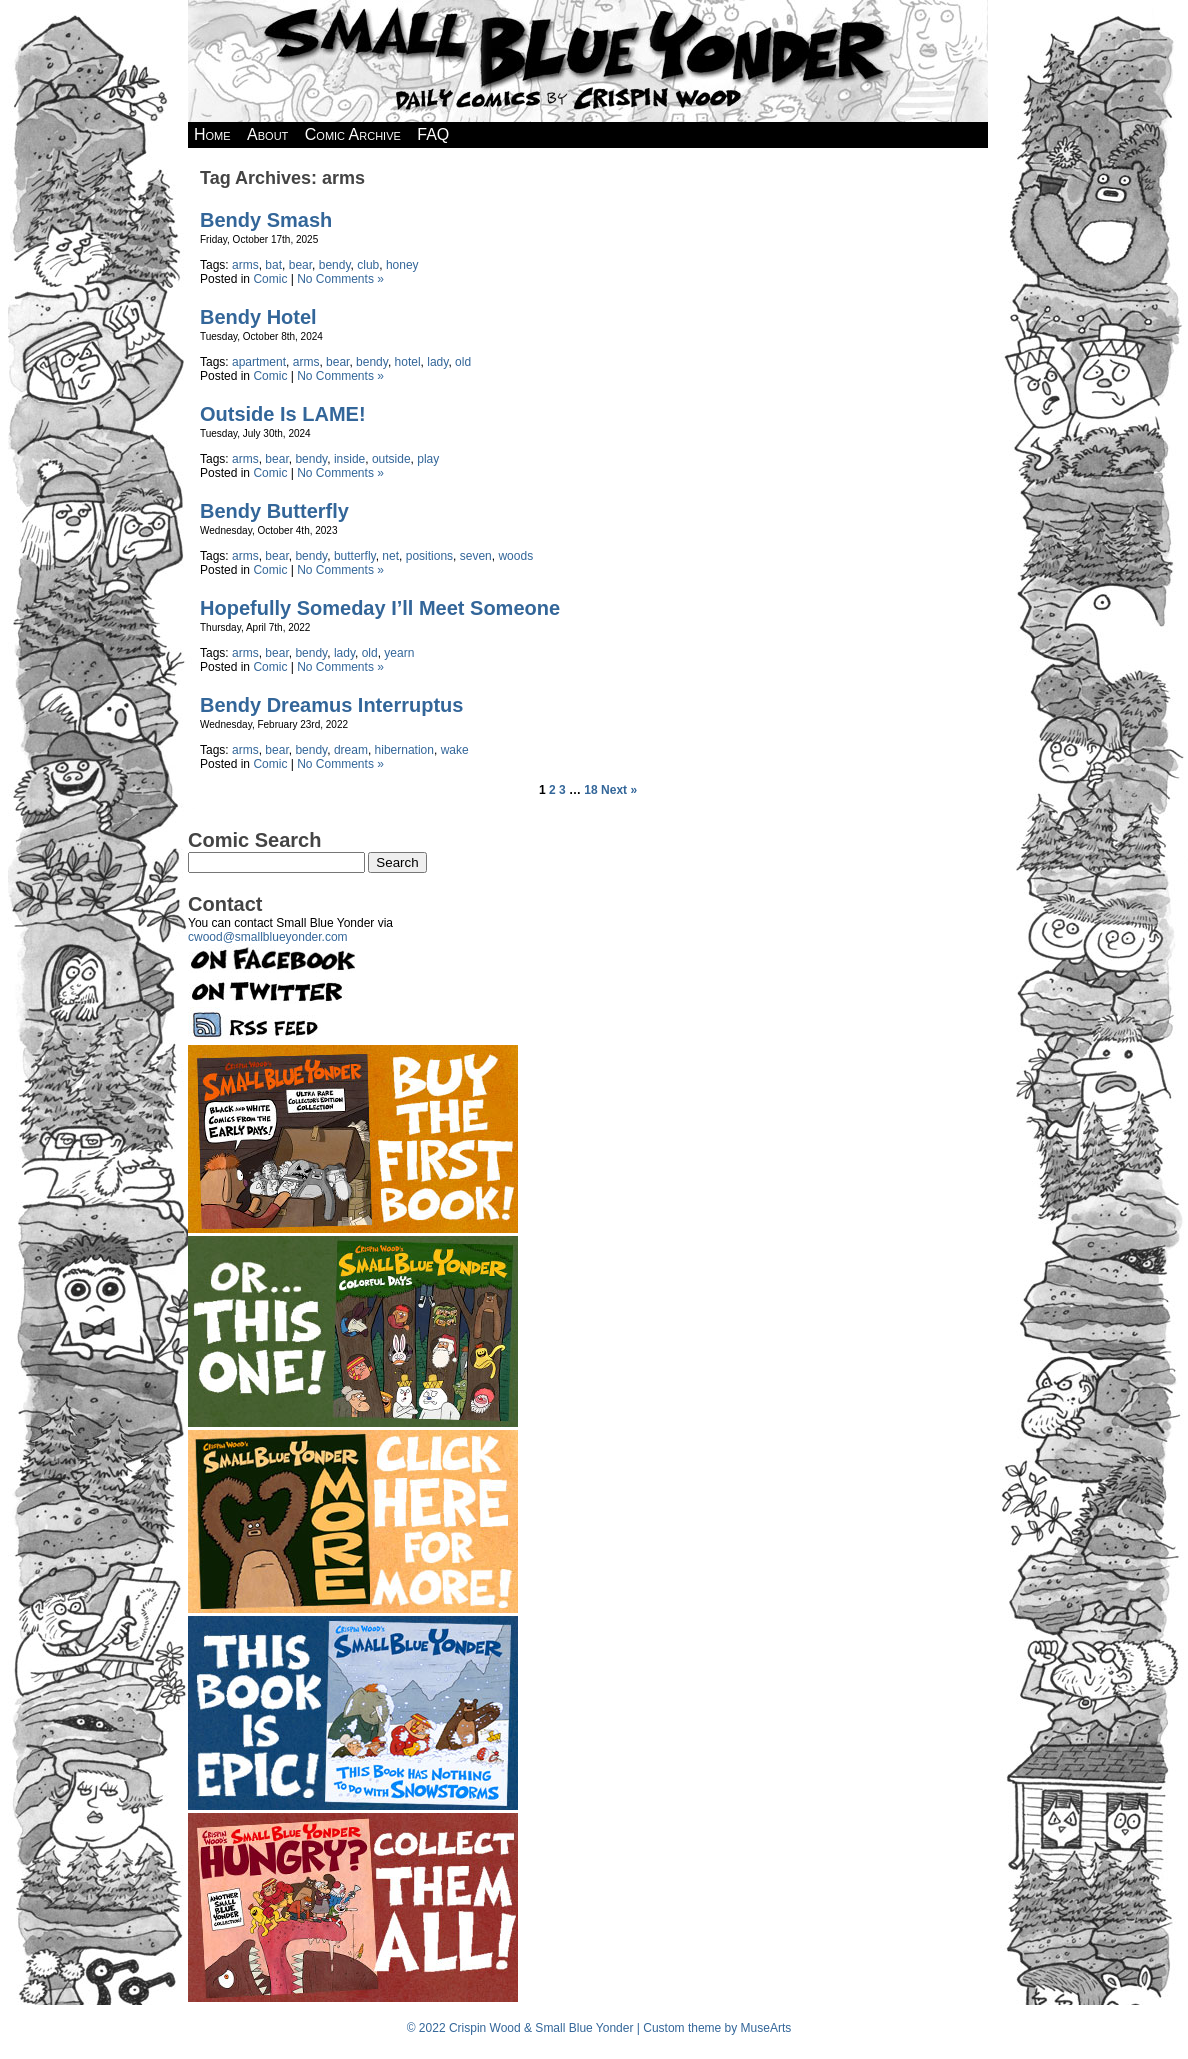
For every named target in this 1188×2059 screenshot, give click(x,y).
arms (245, 265)
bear (300, 265)
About (267, 134)
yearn (399, 653)
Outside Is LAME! (283, 414)
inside (349, 459)
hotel (408, 362)
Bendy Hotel (258, 317)
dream (351, 750)
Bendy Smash (266, 220)
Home (212, 134)
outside (391, 459)
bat (273, 265)
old (463, 362)
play (428, 459)
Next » (619, 790)
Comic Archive (353, 134)
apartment (259, 362)
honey (402, 265)
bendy (335, 265)
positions (429, 556)
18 (590, 790)
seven (476, 556)
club (368, 265)
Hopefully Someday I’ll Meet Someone (380, 608)
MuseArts (766, 2028)
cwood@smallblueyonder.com (268, 937)
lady (437, 362)
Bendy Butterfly (274, 511)
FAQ (433, 134)
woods (515, 556)
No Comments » (340, 279)
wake (455, 750)
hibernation (404, 750)
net (390, 556)
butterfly (355, 556)
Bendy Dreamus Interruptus (331, 705)
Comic (270, 279)
